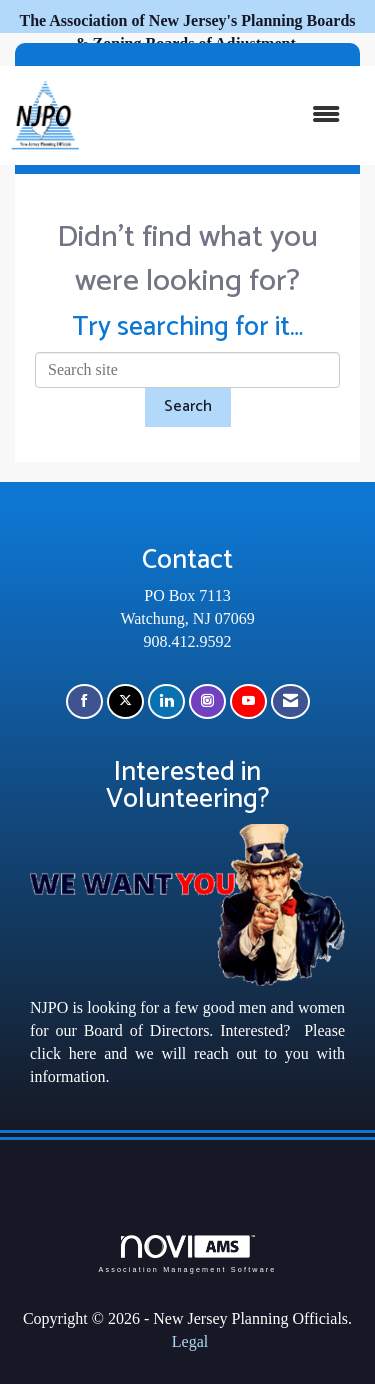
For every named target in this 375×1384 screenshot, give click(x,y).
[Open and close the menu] (219, 115)
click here (63, 1053)
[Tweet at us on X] (125, 701)
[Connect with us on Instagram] (207, 701)
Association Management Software (187, 1253)
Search (188, 406)
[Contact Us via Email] (290, 701)
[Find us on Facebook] (84, 701)
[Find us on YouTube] (248, 701)
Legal (190, 1341)
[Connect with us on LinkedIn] (166, 701)
